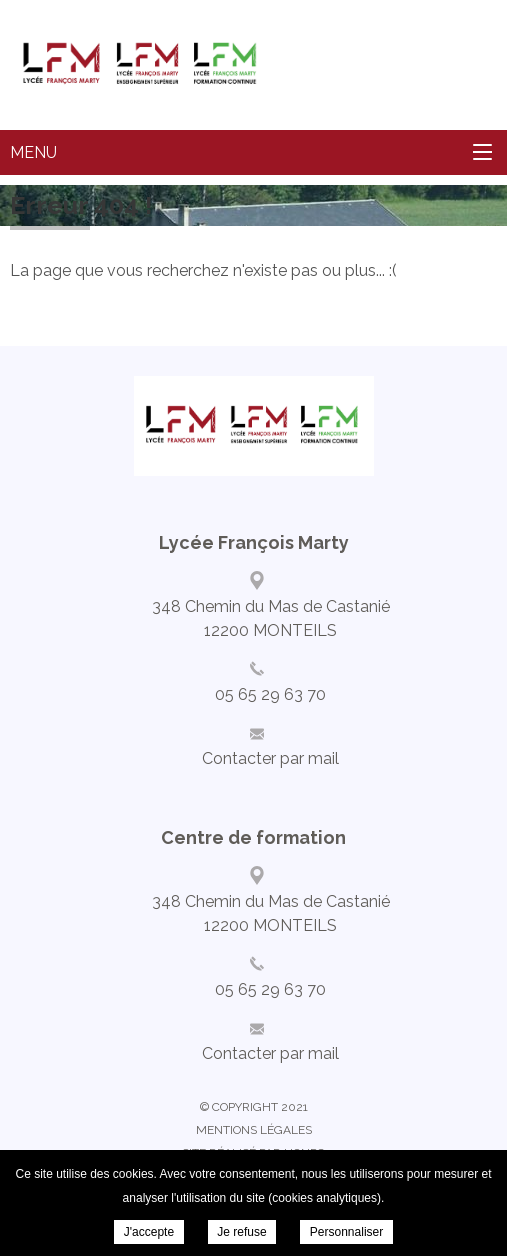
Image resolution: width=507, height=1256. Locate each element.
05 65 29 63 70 (270, 694)
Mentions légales (254, 1130)
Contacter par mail (270, 758)
